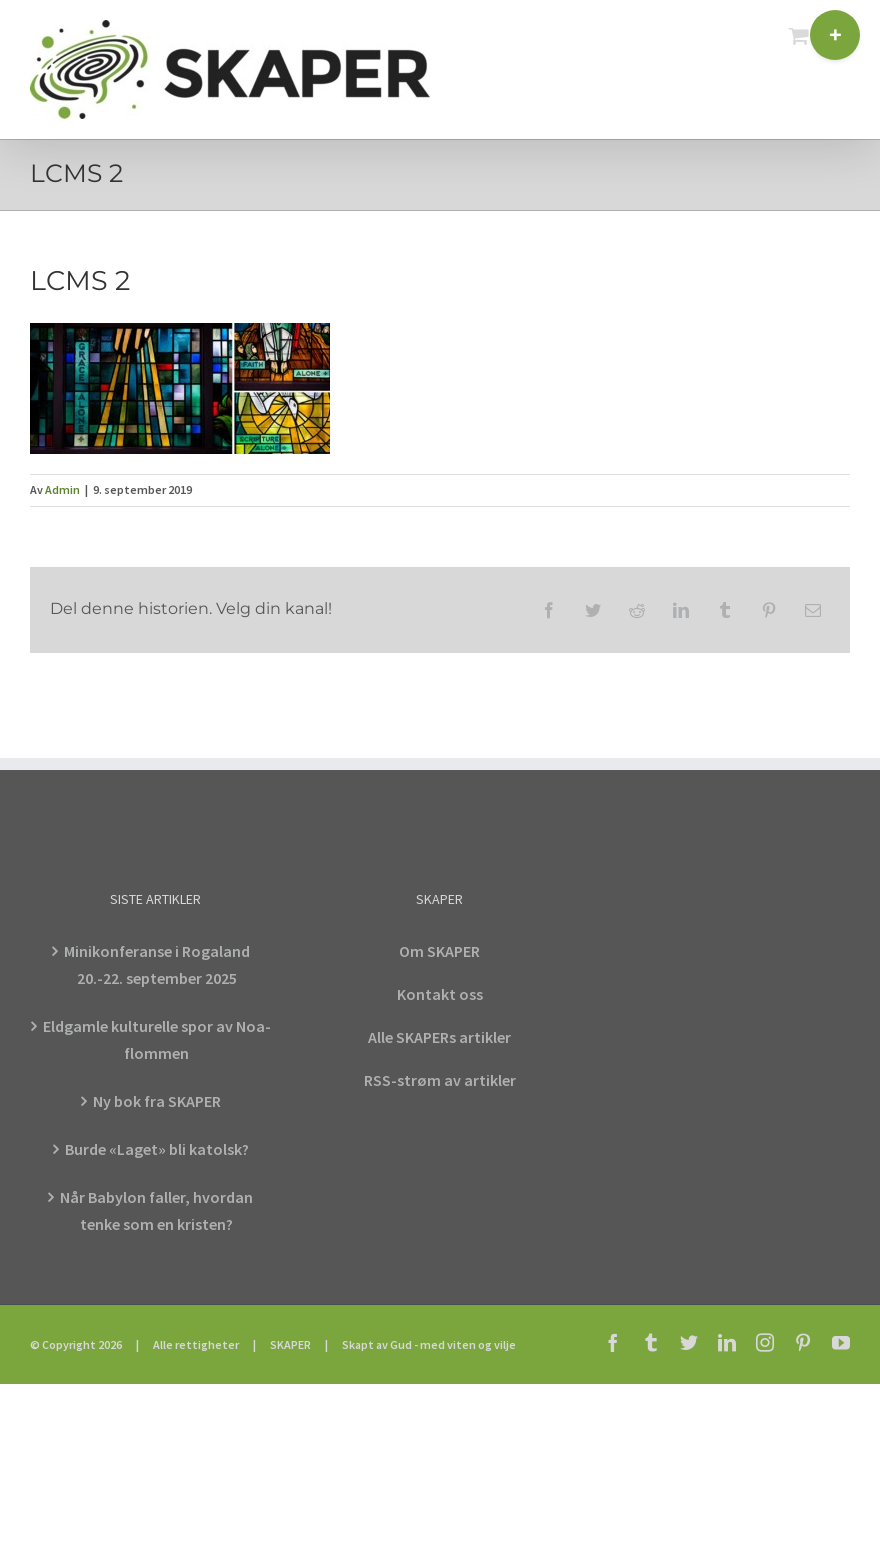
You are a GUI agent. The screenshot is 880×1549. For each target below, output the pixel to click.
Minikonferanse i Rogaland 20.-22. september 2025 (157, 964)
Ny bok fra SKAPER (157, 1101)
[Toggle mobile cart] (799, 35)
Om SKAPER (439, 951)
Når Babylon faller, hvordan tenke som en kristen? (156, 1210)
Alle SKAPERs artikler (439, 1037)
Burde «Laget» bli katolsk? (157, 1149)
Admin (62, 489)
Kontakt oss (440, 994)
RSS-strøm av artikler (440, 1080)
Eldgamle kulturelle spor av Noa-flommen (157, 1039)
